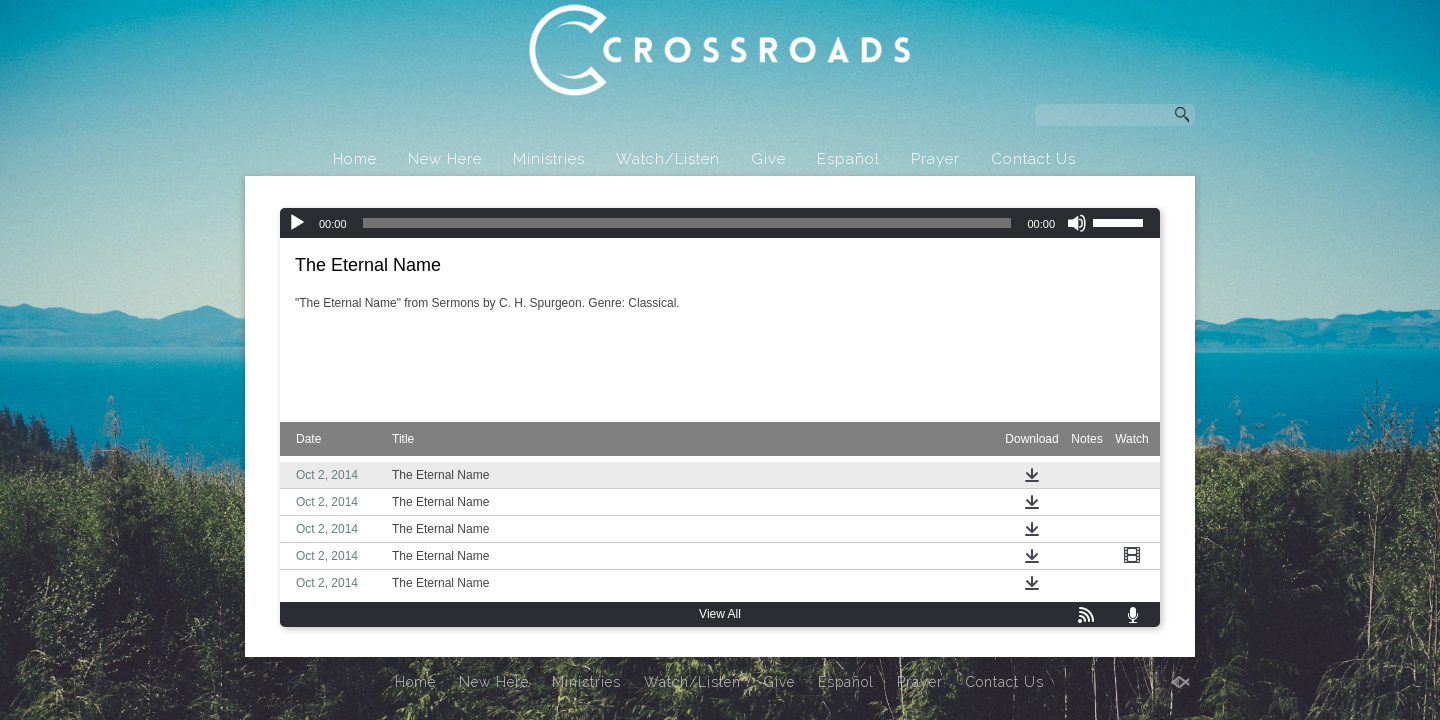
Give (768, 159)
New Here (445, 159)
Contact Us (1033, 159)
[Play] (297, 223)
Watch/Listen (668, 159)
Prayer (935, 159)
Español (848, 159)
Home (355, 159)
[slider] (687, 223)
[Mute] (1077, 223)
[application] (720, 223)
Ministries (549, 159)
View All (720, 614)
